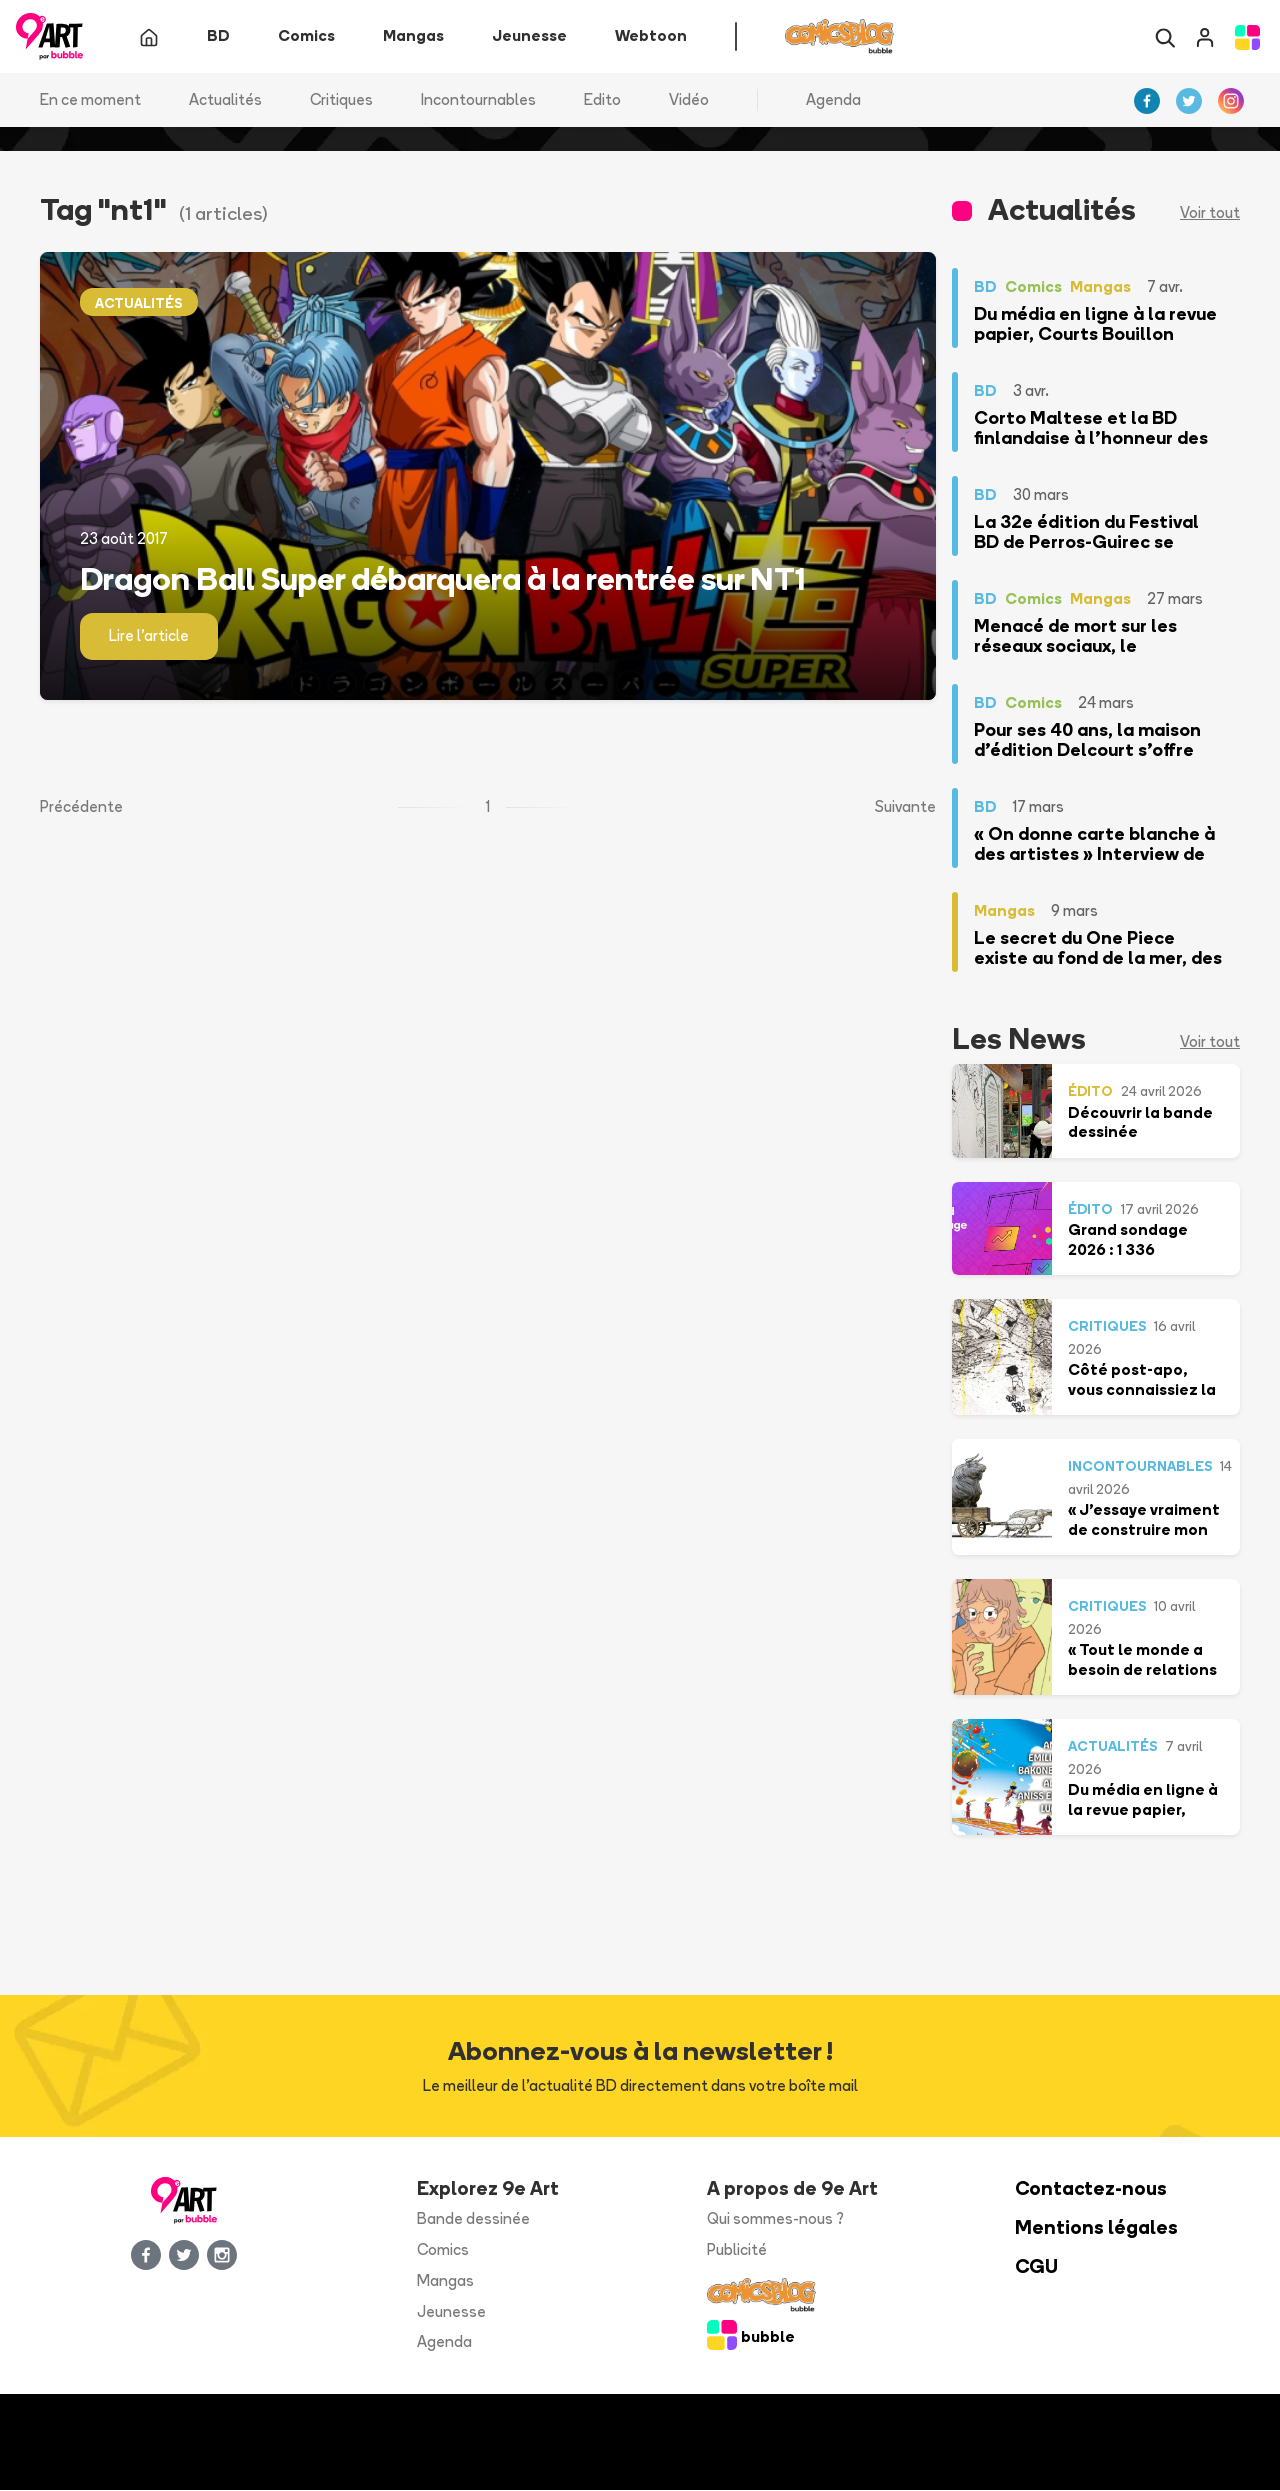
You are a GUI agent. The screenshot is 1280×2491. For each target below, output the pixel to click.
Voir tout (1210, 213)
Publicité (737, 2250)
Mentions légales (1096, 2228)
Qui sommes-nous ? (775, 2219)
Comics (443, 2250)
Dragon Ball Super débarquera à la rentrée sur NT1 (443, 578)
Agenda (833, 99)
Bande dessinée (473, 2219)
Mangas (445, 2280)
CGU (1036, 2267)
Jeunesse (451, 2311)
